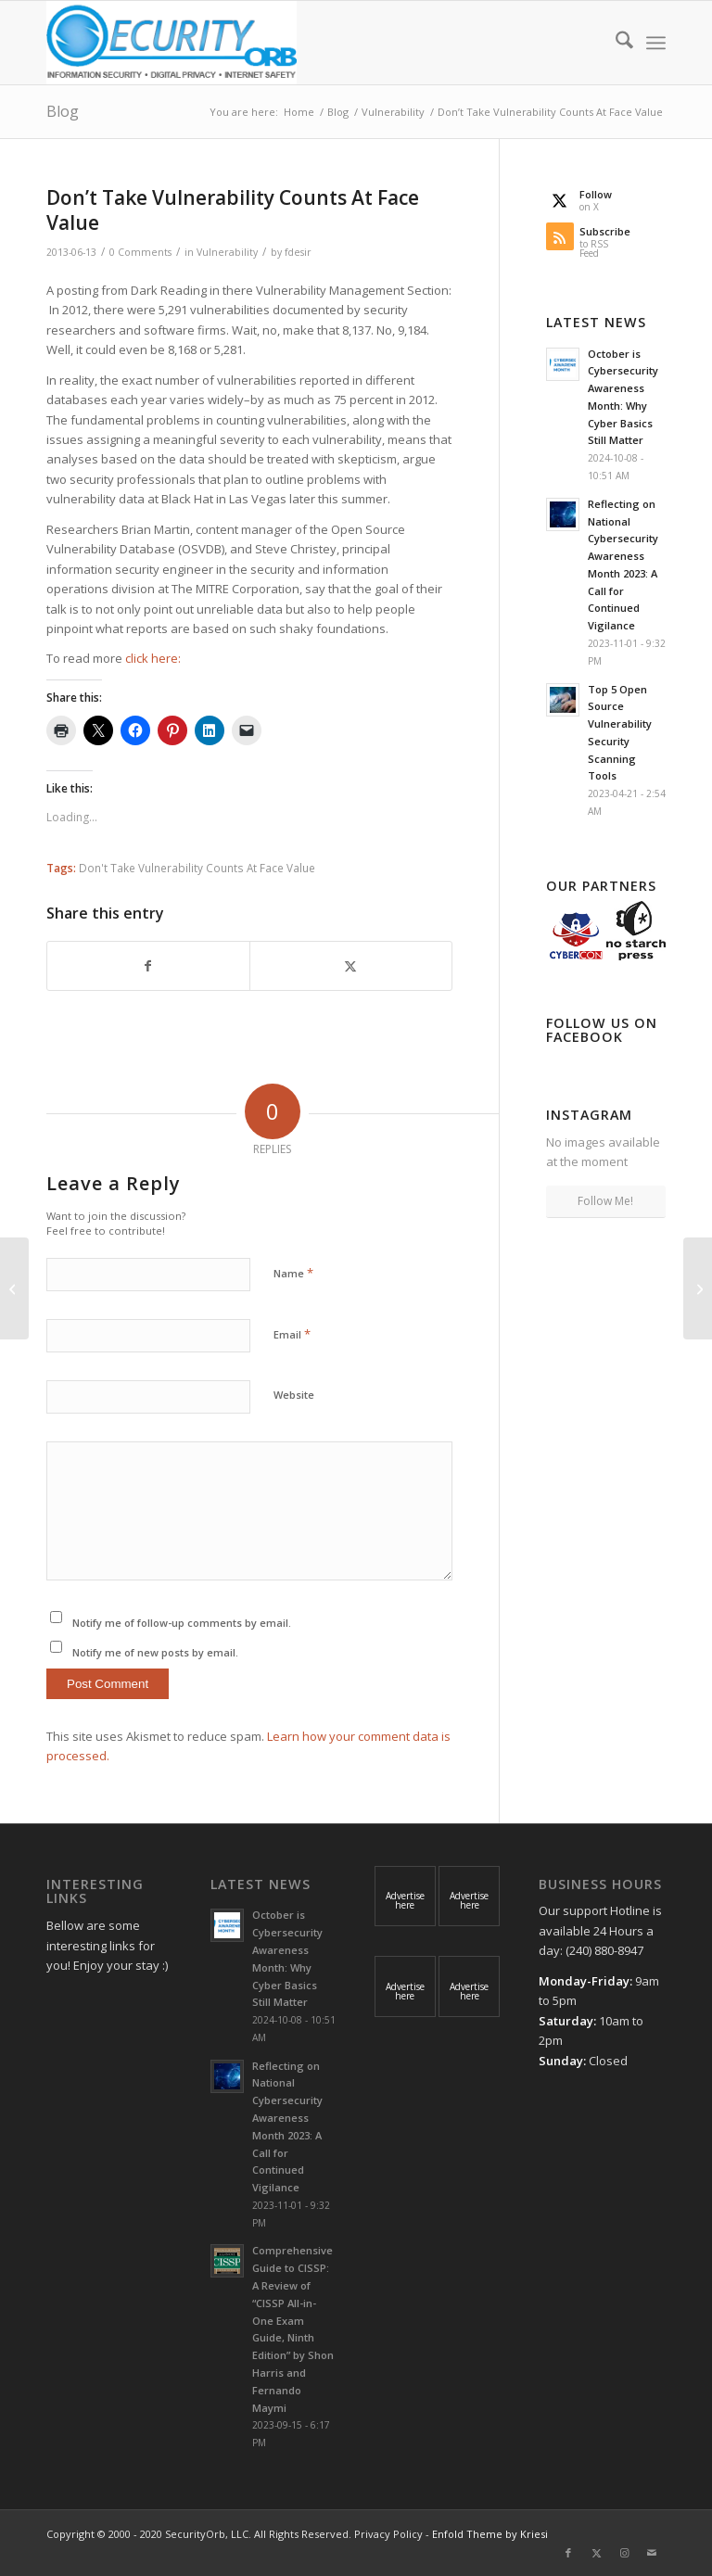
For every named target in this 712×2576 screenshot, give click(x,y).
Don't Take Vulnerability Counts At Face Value (197, 867)
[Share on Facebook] (148, 966)
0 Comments (140, 252)
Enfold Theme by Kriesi (490, 2534)
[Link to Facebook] (568, 2553)
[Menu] (656, 43)
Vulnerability (227, 252)
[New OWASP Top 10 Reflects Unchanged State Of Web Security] (14, 1288)
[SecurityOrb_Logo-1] (171, 42)
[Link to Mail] (652, 2553)
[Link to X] (596, 2553)
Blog (62, 111)
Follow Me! (605, 1201)
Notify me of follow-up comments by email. (181, 1623)
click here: (154, 658)
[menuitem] (615, 42)
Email (292, 1334)
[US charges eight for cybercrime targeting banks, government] (697, 1288)
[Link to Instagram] (624, 2553)
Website (293, 1395)
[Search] (615, 42)
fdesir (298, 252)
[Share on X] (350, 966)
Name (293, 1272)
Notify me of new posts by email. (155, 1652)
